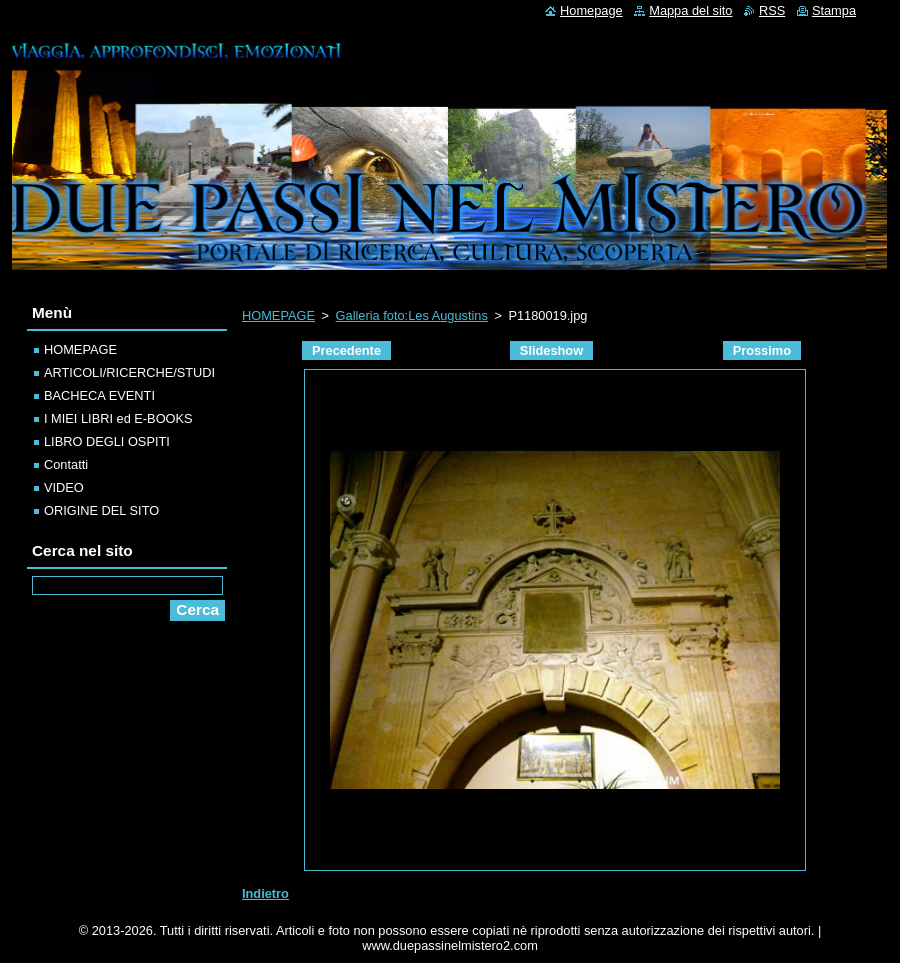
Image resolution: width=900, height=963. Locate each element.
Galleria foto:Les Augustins (412, 315)
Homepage (591, 10)
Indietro (265, 893)
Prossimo (762, 350)
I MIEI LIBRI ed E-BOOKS (118, 418)
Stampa (834, 10)
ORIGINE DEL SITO (101, 510)
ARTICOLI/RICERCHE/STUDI (129, 372)
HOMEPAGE (278, 315)
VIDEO (64, 487)
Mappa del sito (690, 10)
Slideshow (551, 350)
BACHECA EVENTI (99, 395)
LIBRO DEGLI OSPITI (107, 441)
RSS (772, 10)
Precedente (346, 350)
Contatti (66, 464)
